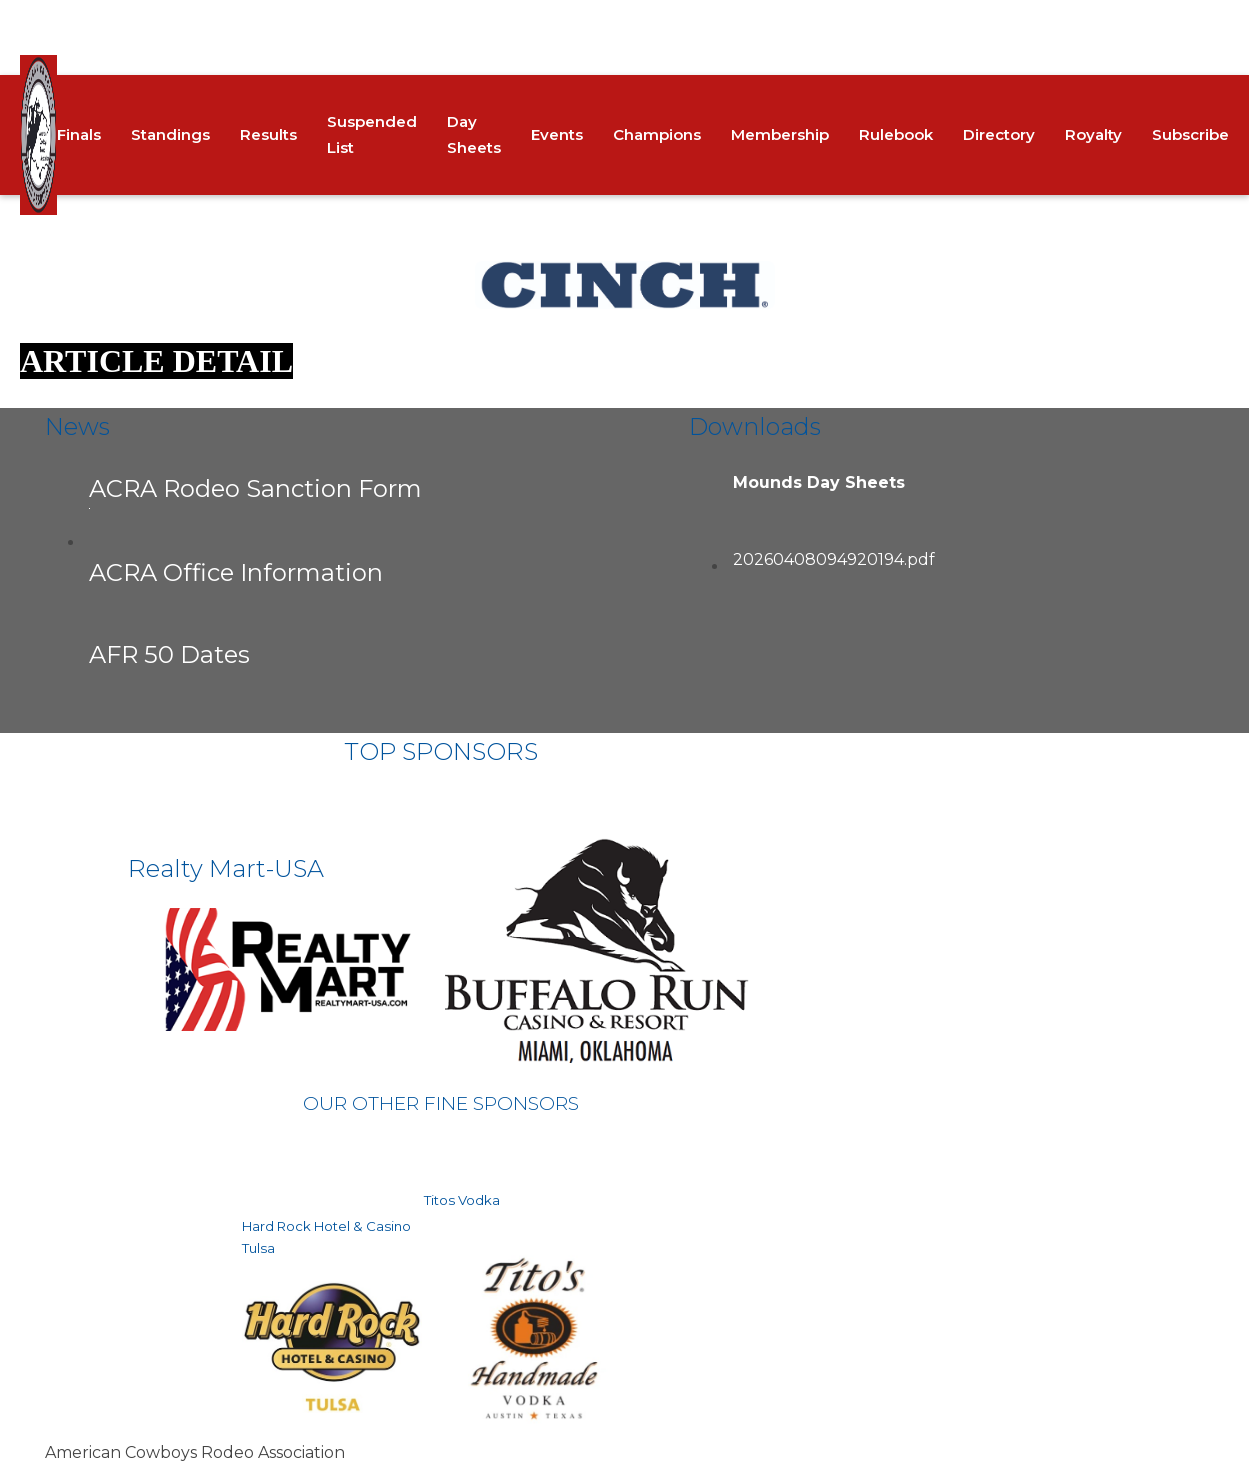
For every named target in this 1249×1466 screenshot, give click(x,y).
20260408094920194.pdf (834, 559)
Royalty (1093, 134)
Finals (79, 134)
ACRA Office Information (236, 572)
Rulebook (896, 134)
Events (557, 134)
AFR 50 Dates (169, 654)
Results (268, 134)
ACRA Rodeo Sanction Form (255, 491)
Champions (657, 134)
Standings (170, 134)
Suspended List (372, 134)
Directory (999, 134)
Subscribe (1190, 134)
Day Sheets (474, 134)
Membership (780, 134)
